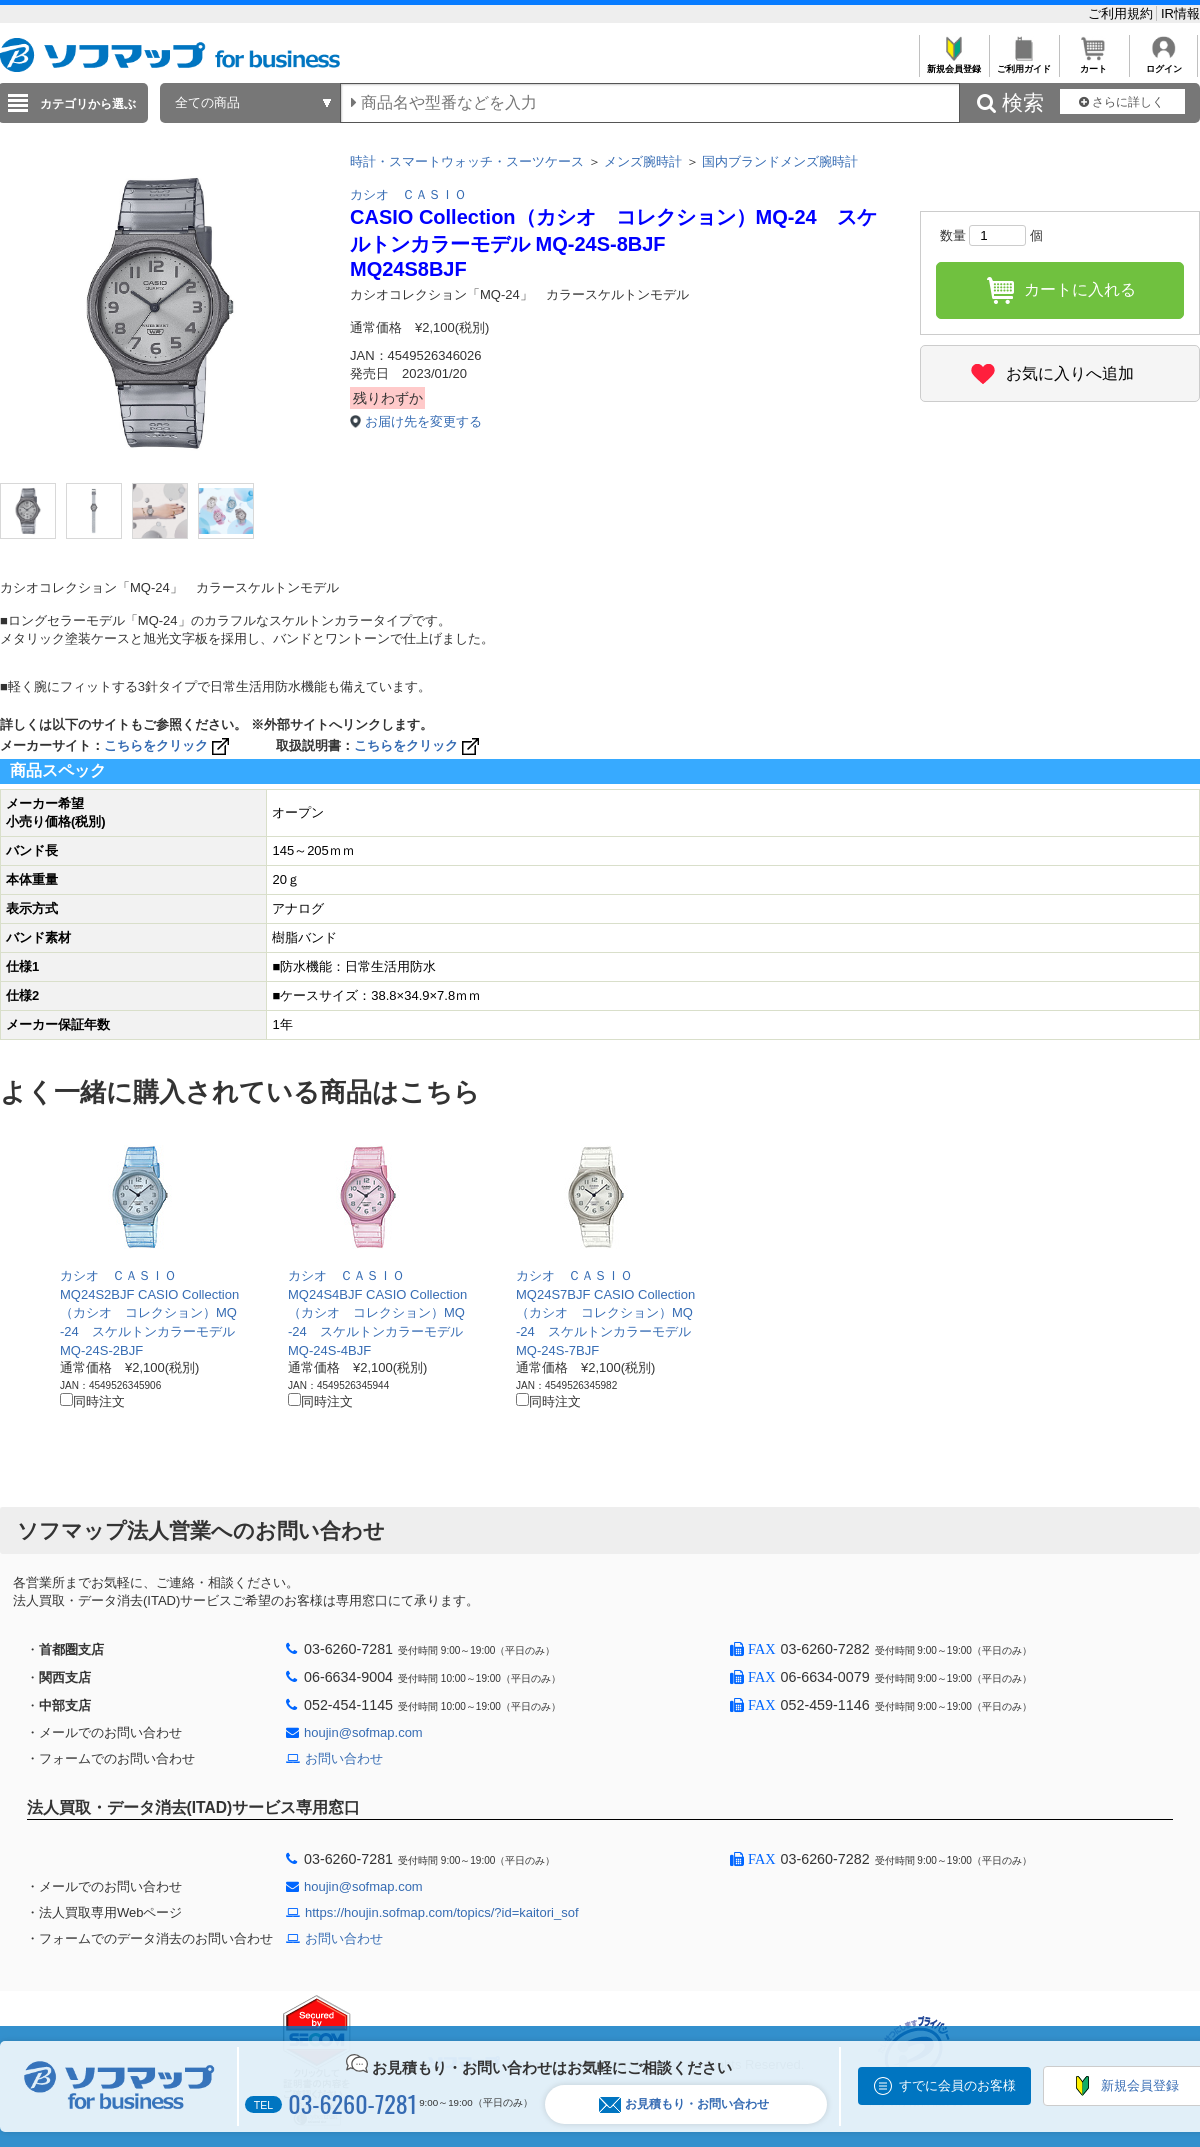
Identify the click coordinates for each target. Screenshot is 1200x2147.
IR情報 (1180, 13)
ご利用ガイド (1023, 63)
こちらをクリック (168, 745)
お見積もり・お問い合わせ (684, 2104)
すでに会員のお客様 (957, 2085)
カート (1093, 63)
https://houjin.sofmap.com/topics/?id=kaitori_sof (442, 1912)
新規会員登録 (953, 63)
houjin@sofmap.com (363, 1732)
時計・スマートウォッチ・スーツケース (467, 161)
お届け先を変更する (423, 421)
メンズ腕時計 (643, 161)
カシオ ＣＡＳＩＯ (408, 194)
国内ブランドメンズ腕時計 (780, 161)
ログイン (1163, 63)
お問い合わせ (344, 1758)
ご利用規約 (1122, 13)
